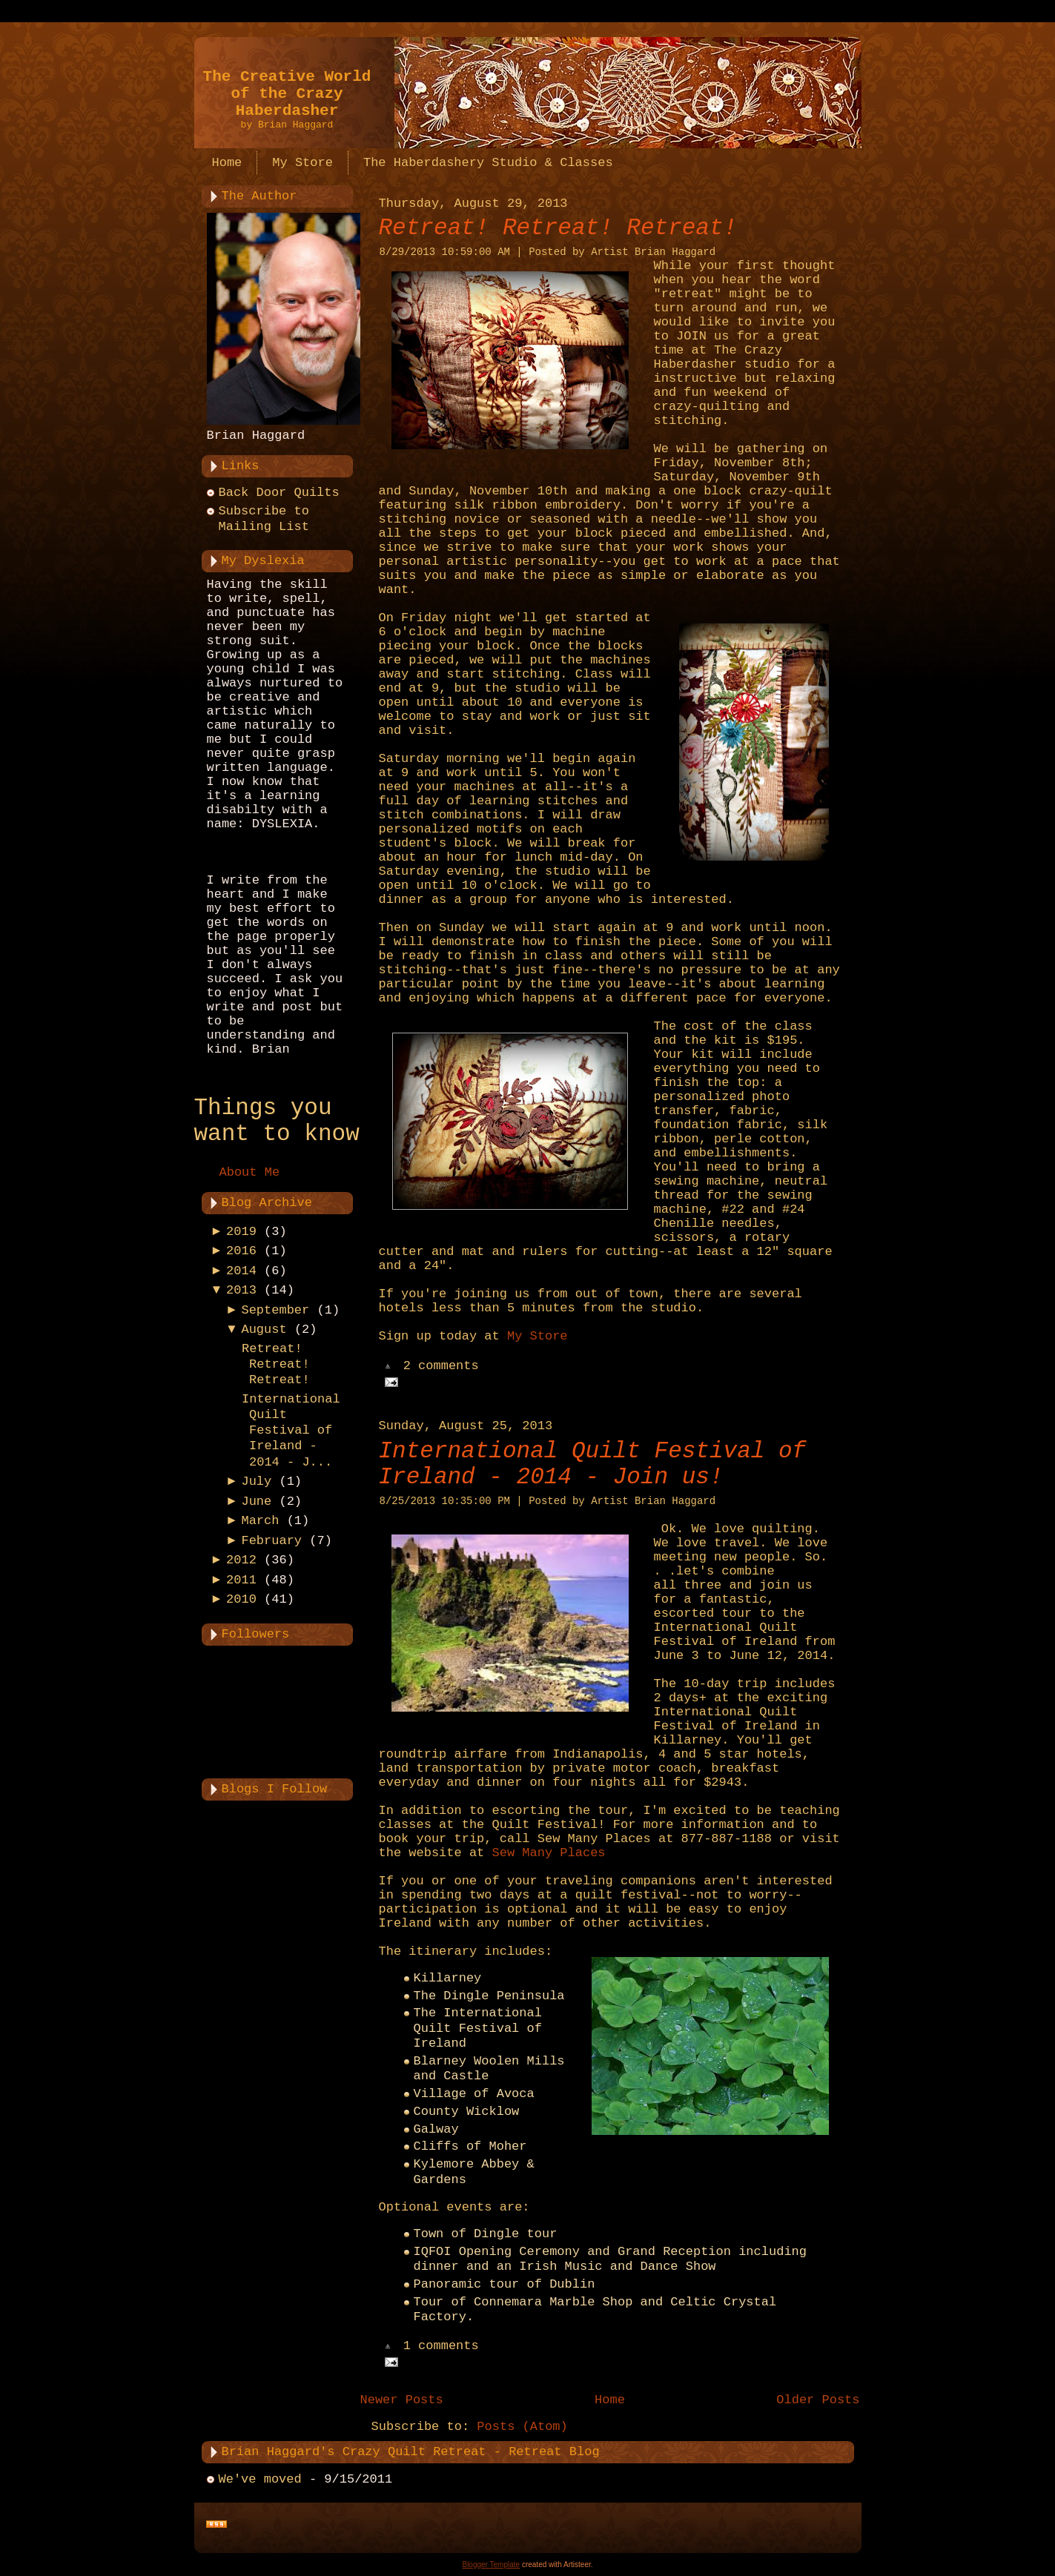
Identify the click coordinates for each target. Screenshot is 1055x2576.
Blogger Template (491, 2564)
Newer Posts (401, 2400)
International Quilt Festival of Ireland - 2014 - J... (291, 1430)
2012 (241, 1560)
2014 (241, 1271)
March (260, 1521)
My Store (537, 1336)
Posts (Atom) (522, 2427)
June (256, 1501)
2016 (241, 1251)
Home (610, 2400)
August (263, 1329)
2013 (241, 1290)
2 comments (441, 1367)
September (275, 1310)
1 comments (441, 2347)
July (256, 1481)
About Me (249, 1172)
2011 (241, 1580)
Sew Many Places (549, 1853)
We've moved (260, 2479)
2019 (241, 1232)
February (271, 1541)
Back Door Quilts (279, 493)
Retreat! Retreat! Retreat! (276, 1365)
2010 (241, 1599)
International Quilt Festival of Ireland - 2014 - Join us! (593, 1464)
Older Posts (817, 2400)
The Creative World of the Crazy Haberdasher (287, 93)
